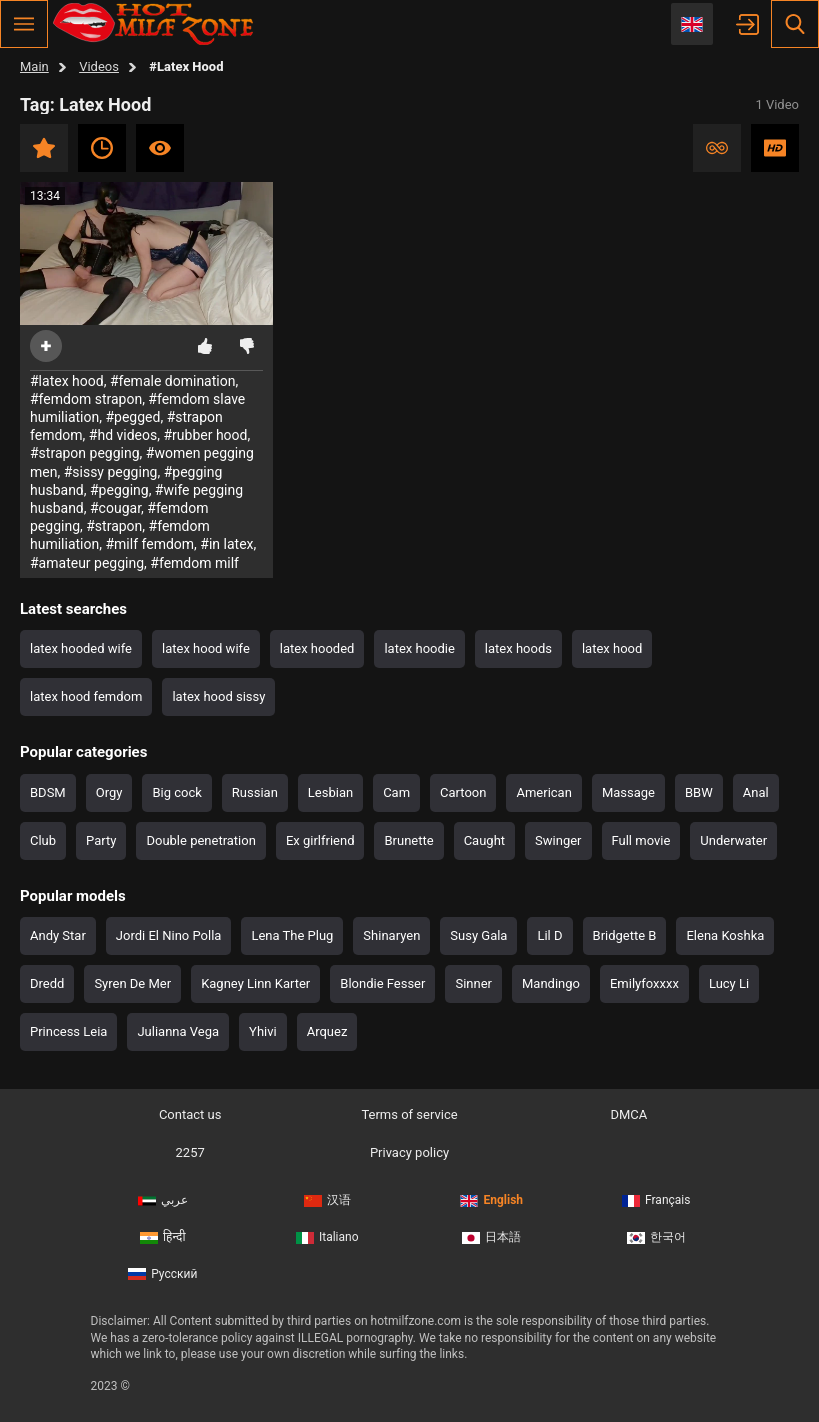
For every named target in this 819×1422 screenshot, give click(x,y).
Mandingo (551, 983)
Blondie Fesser (382, 983)
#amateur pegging (87, 563)
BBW (699, 792)
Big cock (176, 792)
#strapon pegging (85, 453)
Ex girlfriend (320, 840)
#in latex (226, 544)
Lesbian (330, 792)
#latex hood (67, 381)
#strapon (114, 526)
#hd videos (123, 435)
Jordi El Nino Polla (169, 935)
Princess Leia (68, 1031)
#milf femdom (149, 544)
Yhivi (263, 1031)
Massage (628, 792)
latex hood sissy (218, 696)
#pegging (119, 490)
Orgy (109, 792)
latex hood (612, 648)
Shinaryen (391, 935)
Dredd (47, 983)
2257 (190, 1152)
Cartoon (463, 792)
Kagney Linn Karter (255, 983)
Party (101, 840)
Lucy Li (729, 983)
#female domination (173, 381)
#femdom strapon (86, 399)
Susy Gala (478, 935)
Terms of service (409, 1114)
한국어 (656, 1237)
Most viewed (160, 148)
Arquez (327, 1031)
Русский (162, 1274)
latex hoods (518, 648)
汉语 (327, 1200)
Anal (756, 792)
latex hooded (317, 648)
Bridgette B (625, 935)
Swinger (558, 840)
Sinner (473, 983)
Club (43, 840)
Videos (99, 66)
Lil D (549, 935)
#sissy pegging (111, 472)
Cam (396, 792)
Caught (484, 840)
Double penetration (200, 840)
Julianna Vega (178, 1031)
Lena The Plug (292, 935)
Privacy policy (409, 1152)
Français (656, 1200)
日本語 (491, 1237)
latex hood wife (206, 648)
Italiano (327, 1237)
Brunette (408, 840)
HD (775, 148)
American (543, 792)
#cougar (115, 508)
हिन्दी (163, 1237)
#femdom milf (194, 563)
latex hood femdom (86, 696)
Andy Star (58, 935)
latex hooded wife (81, 648)
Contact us (190, 1114)
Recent (102, 148)
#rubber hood (205, 435)
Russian (255, 792)
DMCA (628, 1114)
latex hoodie (419, 648)
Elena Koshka (725, 935)
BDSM (48, 792)
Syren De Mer (132, 983)
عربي (163, 1200)
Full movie (641, 840)
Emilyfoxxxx (644, 983)
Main (34, 66)
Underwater (733, 840)
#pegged (132, 417)
